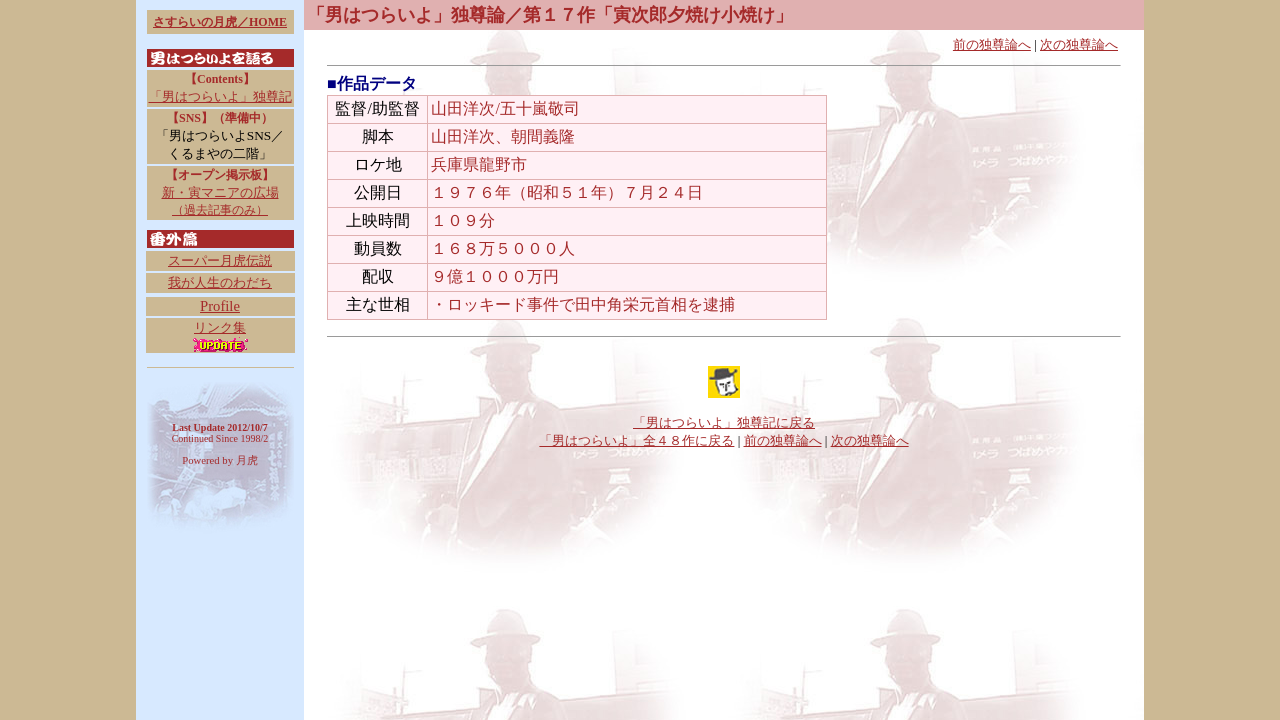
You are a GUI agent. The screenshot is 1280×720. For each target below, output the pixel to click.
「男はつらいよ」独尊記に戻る (724, 422)
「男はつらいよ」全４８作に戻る (636, 440)
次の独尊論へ (1079, 44)
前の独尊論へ (992, 44)
